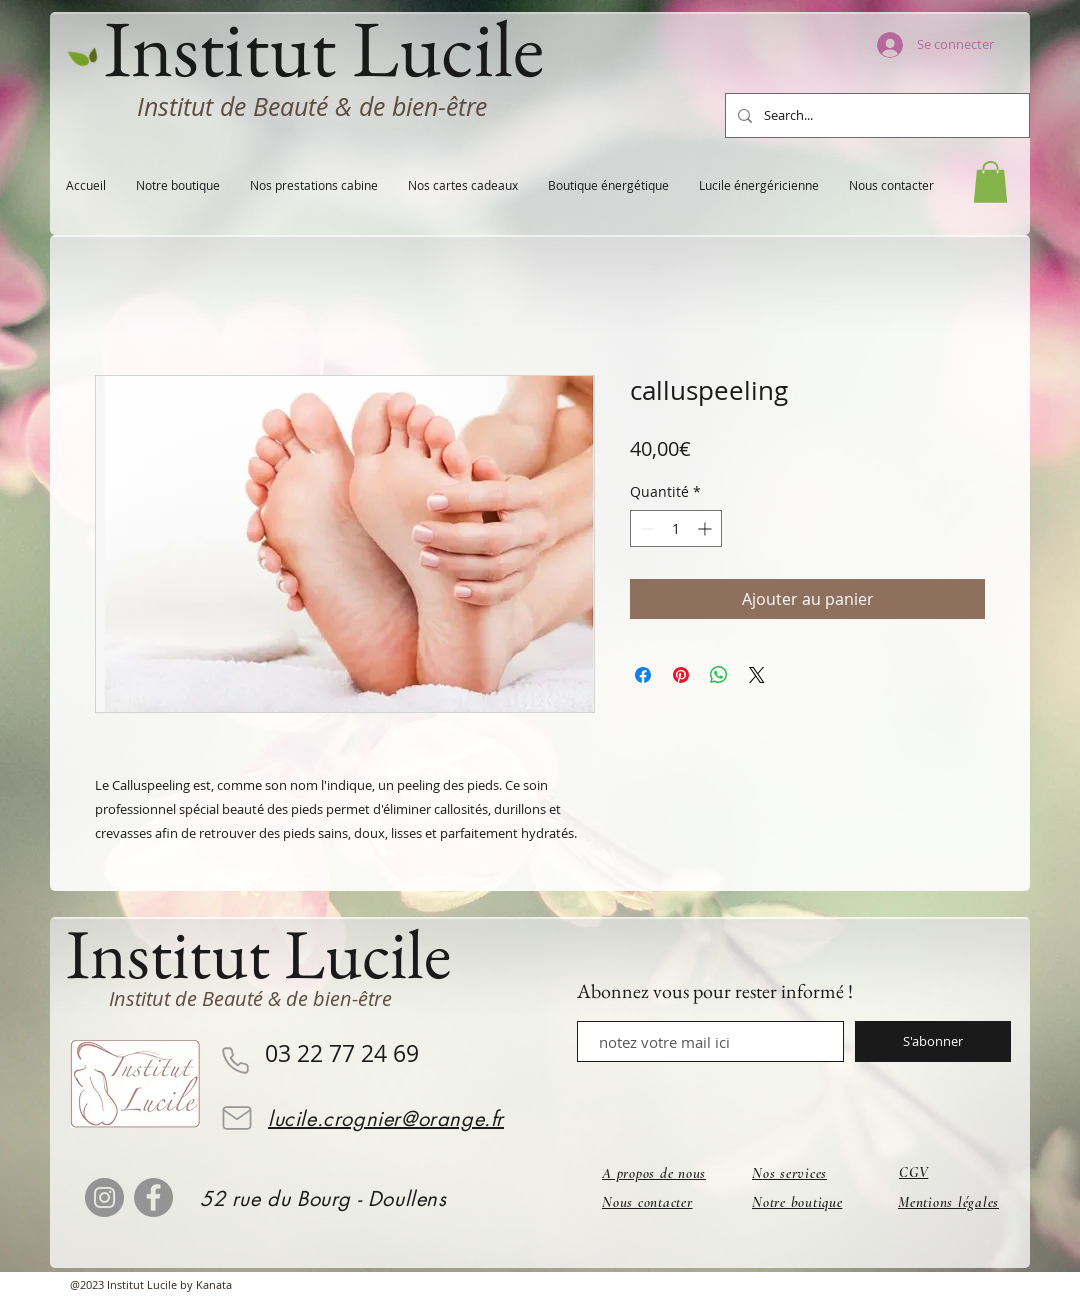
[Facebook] (153, 1197)
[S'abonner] (933, 1041)
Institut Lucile (258, 953)
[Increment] (706, 528)
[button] (990, 182)
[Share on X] (757, 675)
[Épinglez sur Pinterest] (681, 675)
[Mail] (237, 1118)
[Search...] (875, 115)
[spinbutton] (676, 528)
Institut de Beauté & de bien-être (312, 106)
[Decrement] (645, 528)
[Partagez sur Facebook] (643, 675)
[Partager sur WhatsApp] (719, 675)
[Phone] (235, 1060)
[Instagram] (104, 1197)
